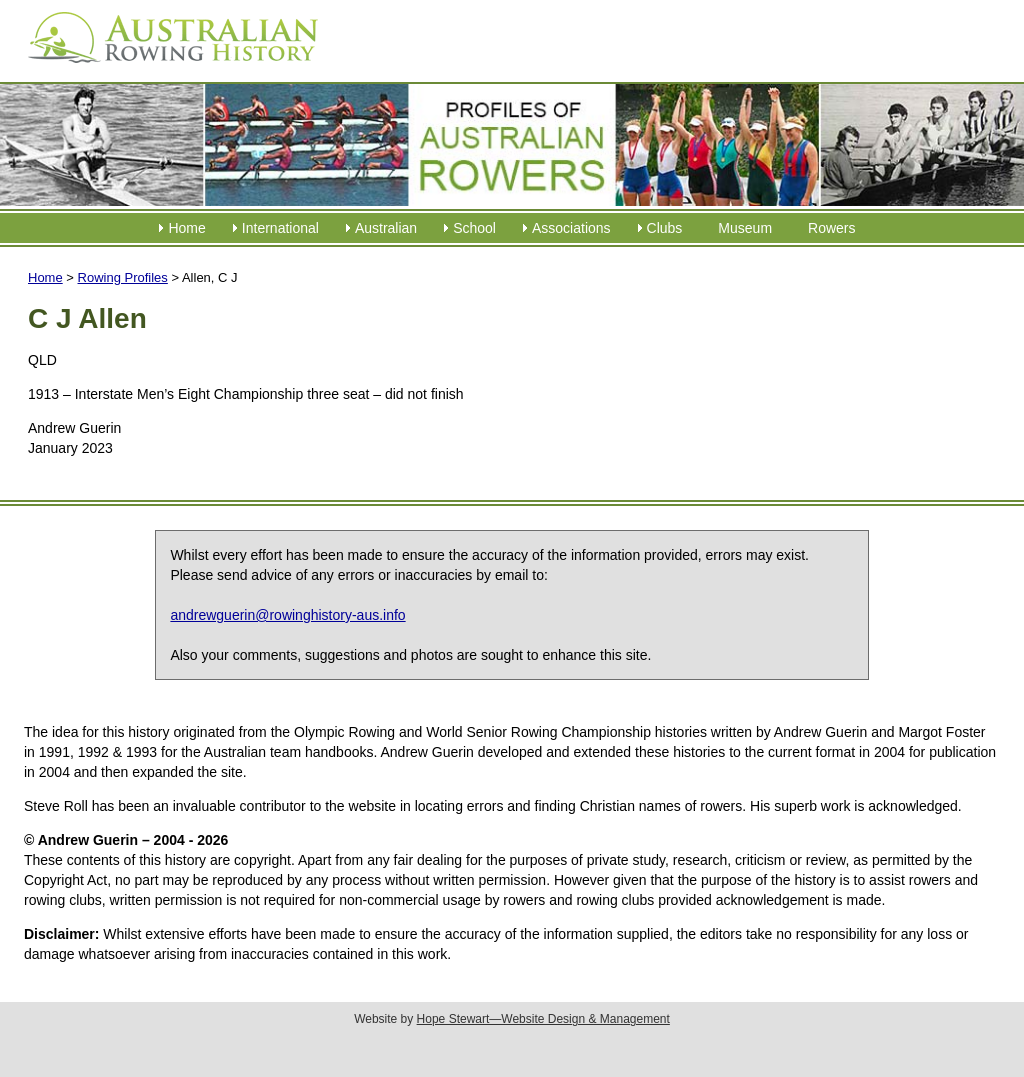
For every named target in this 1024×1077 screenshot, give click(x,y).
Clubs (665, 228)
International (280, 228)
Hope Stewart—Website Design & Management (543, 1019)
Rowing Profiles (123, 277)
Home (186, 228)
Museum (745, 228)
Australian (386, 228)
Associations (571, 228)
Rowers (831, 228)
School (474, 228)
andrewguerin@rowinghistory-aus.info (287, 615)
